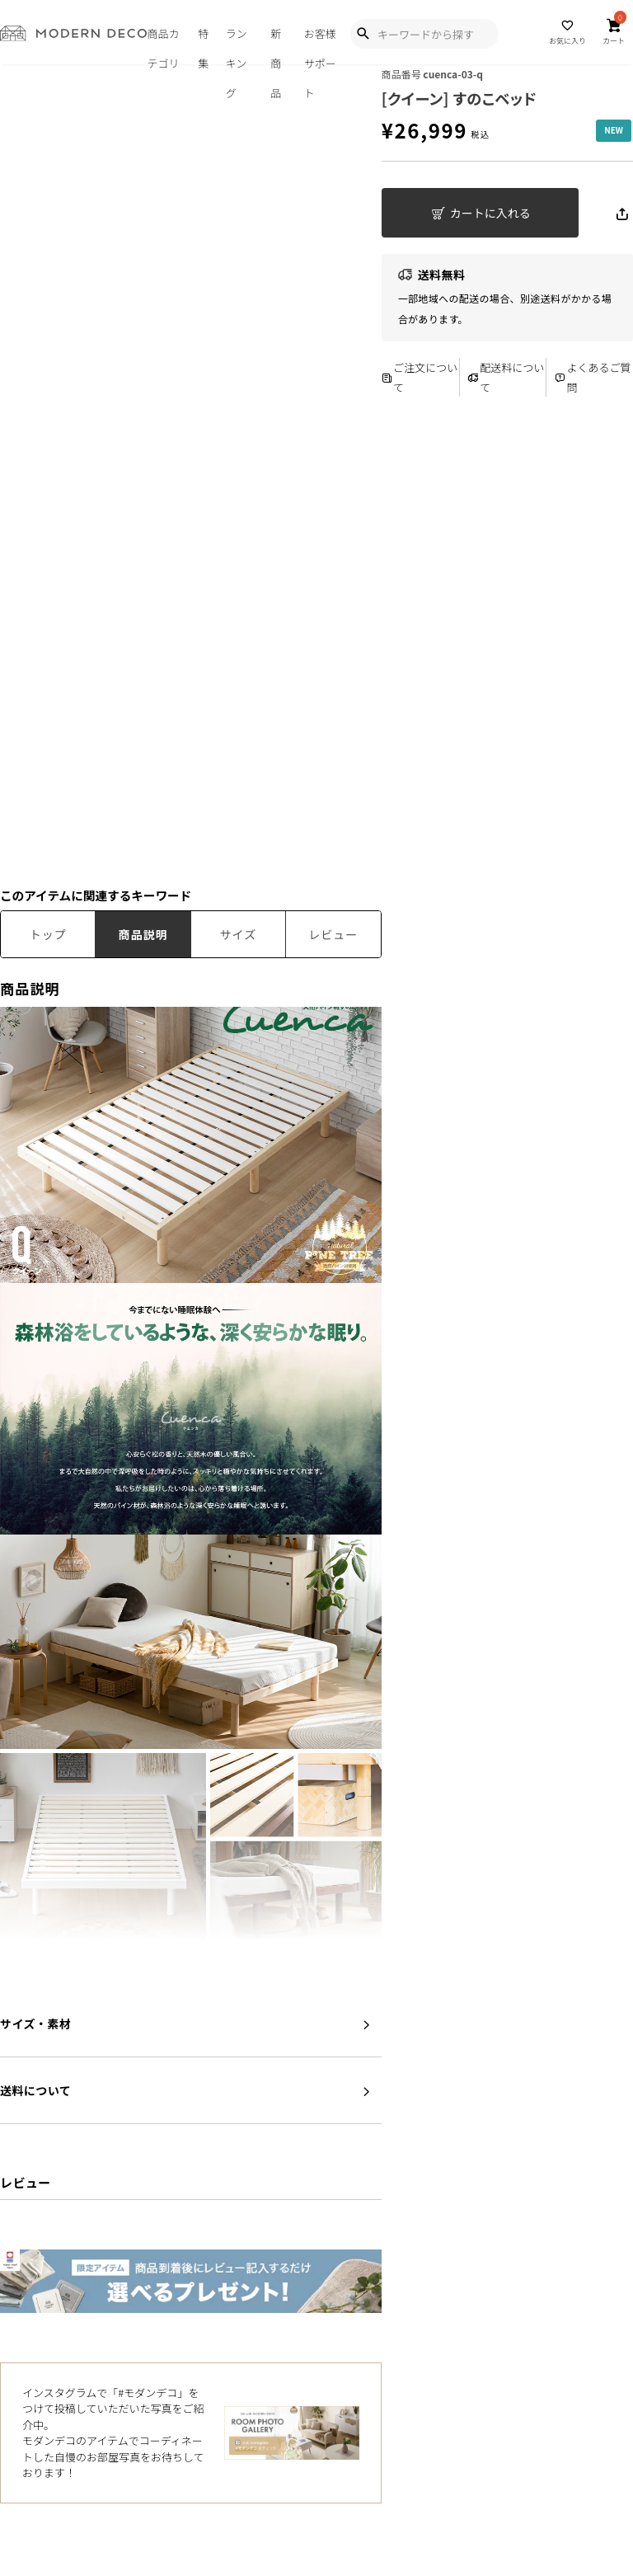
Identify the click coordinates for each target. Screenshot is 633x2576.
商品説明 (143, 934)
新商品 (275, 45)
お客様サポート (320, 45)
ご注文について (419, 377)
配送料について (506, 377)
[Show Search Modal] (362, 34)
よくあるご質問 (593, 377)
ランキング (236, 45)
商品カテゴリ (163, 45)
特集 (203, 45)
